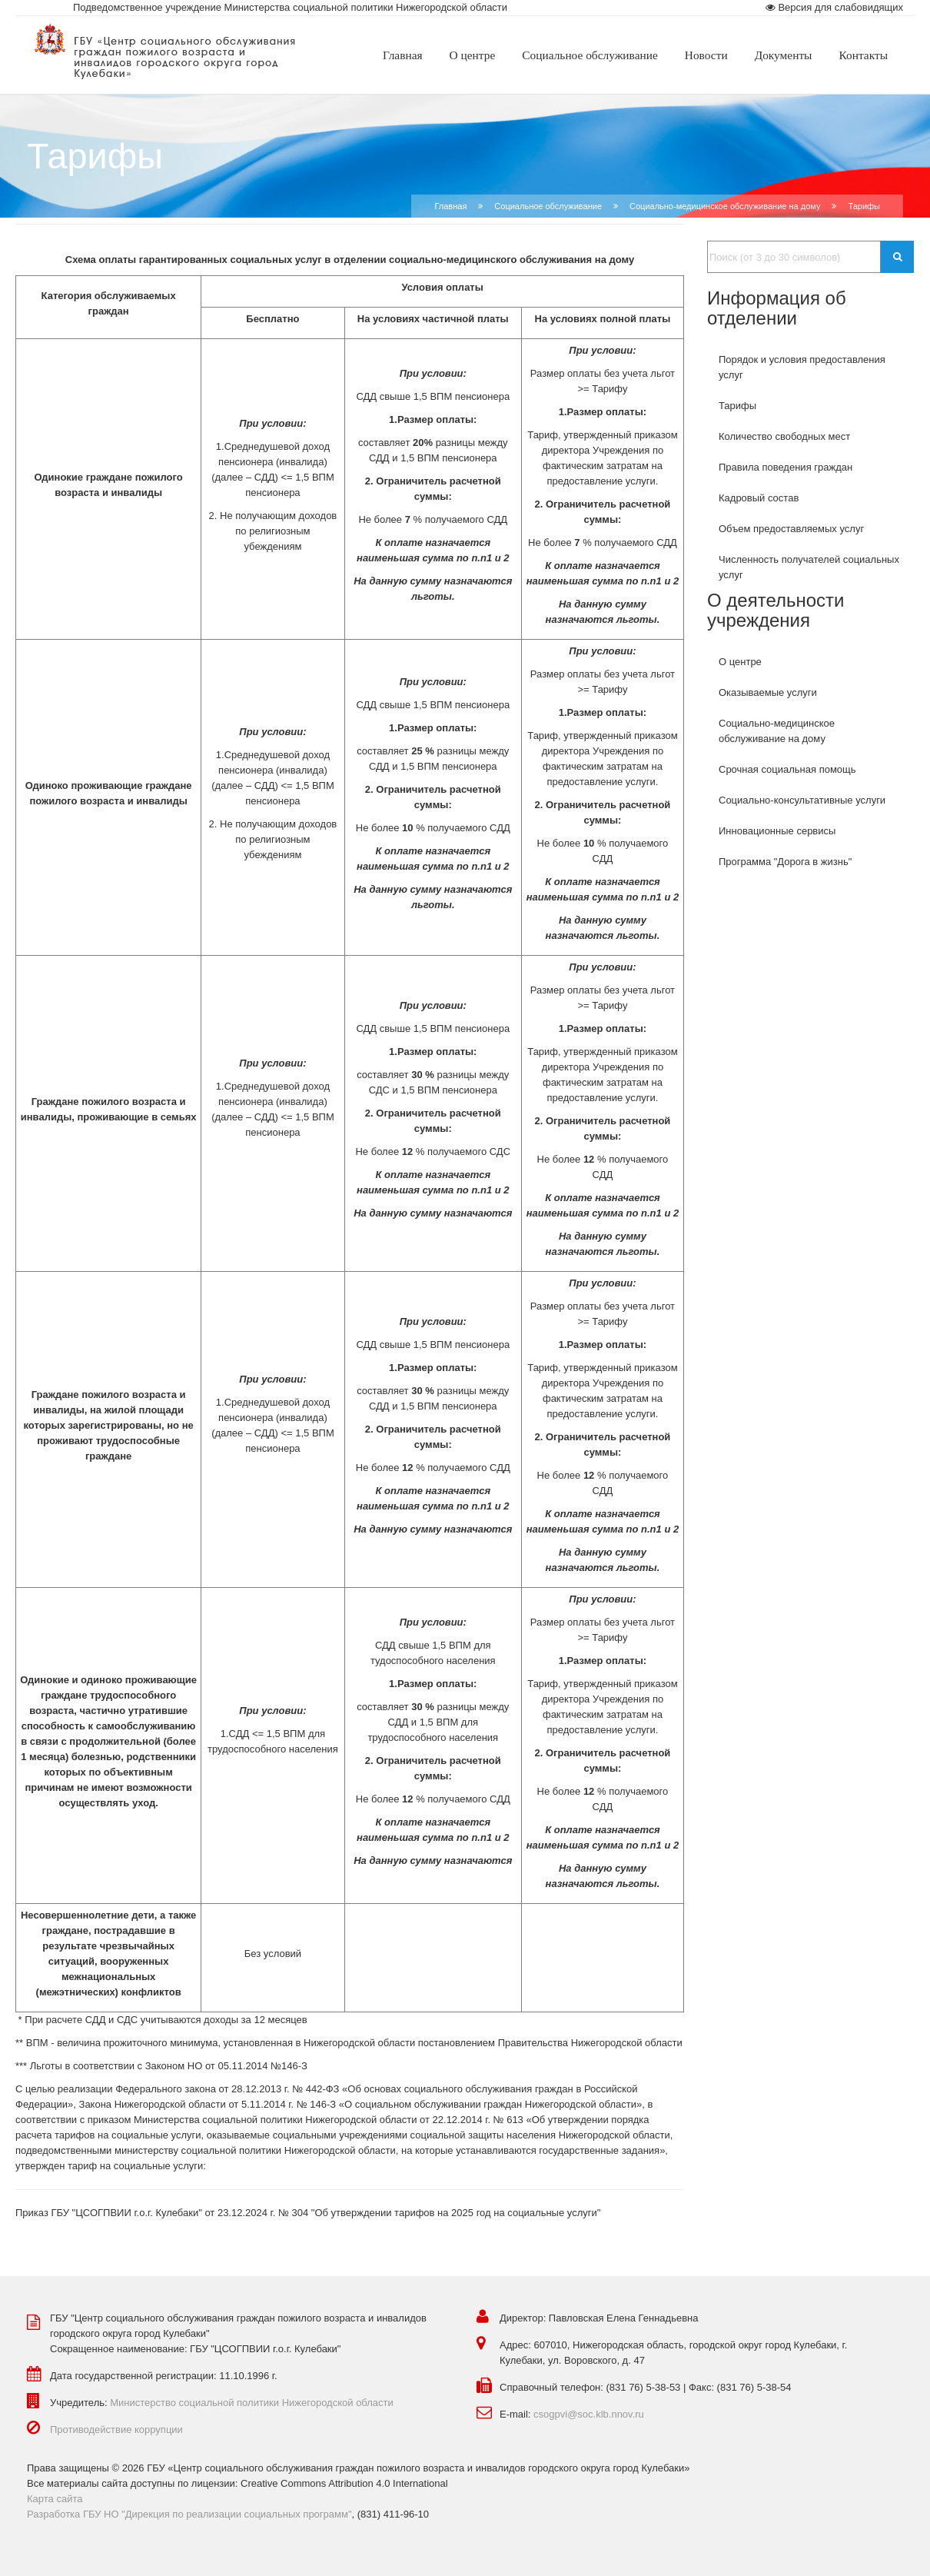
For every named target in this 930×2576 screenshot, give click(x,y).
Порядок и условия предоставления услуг (802, 367)
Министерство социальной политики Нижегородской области (252, 2402)
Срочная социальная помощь (787, 769)
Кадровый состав (759, 498)
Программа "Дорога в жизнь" (785, 861)
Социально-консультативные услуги (802, 800)
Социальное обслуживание (548, 206)
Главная (450, 206)
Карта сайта (54, 2498)
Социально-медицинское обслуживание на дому (724, 206)
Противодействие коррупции (116, 2429)
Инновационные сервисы (777, 831)
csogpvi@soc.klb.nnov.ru (588, 2414)
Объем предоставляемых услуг (791, 528)
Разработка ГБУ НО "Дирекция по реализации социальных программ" (189, 2514)
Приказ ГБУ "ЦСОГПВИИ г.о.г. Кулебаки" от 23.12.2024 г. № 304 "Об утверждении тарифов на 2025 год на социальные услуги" (307, 2212)
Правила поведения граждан (785, 467)
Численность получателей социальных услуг (809, 567)
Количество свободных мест (784, 436)
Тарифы (737, 405)
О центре (740, 661)
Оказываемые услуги (768, 692)
